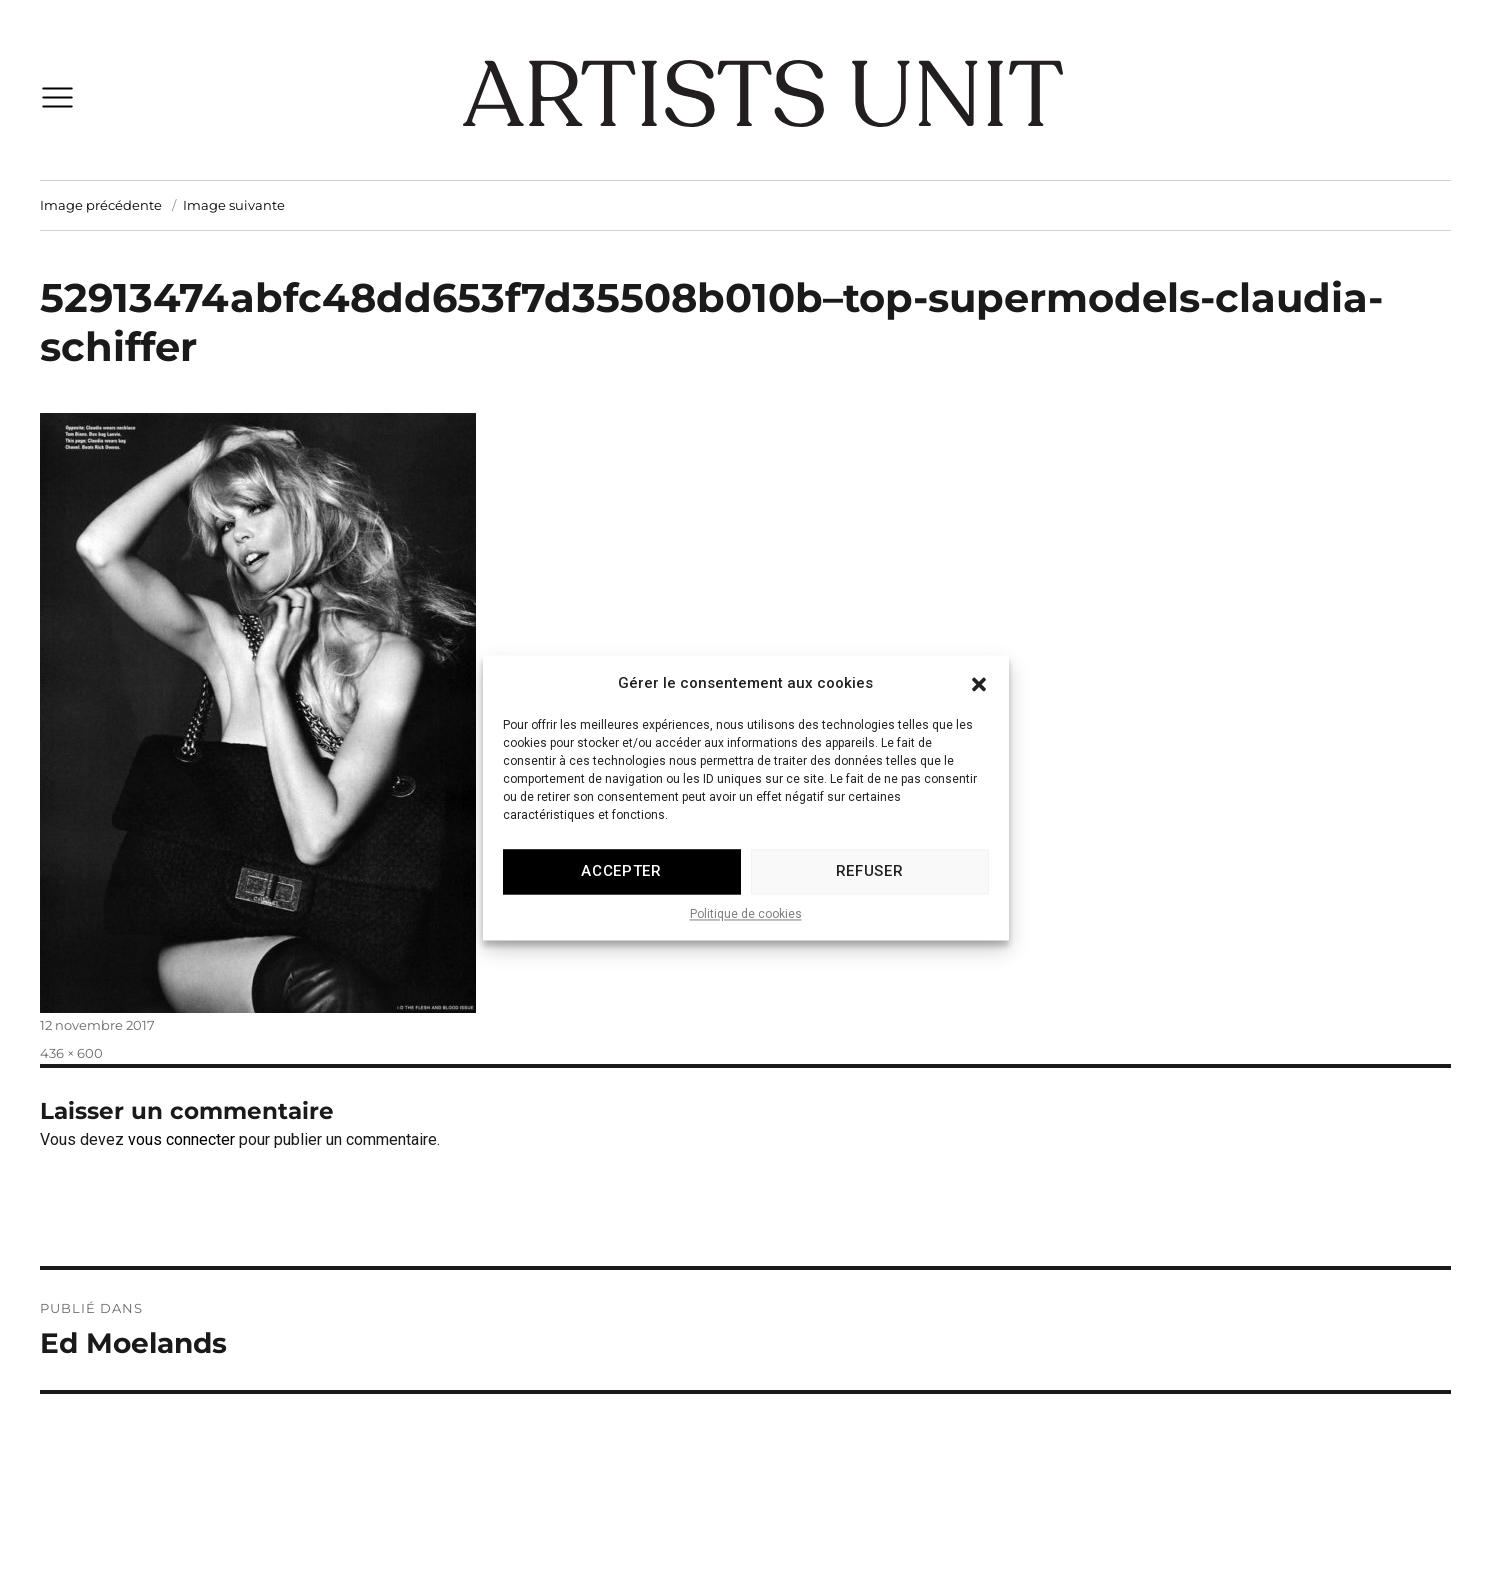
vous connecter (181, 1139)
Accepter (621, 895)
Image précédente (101, 205)
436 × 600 (71, 1053)
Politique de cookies (746, 938)
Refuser (870, 895)
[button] (979, 706)
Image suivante (234, 205)
